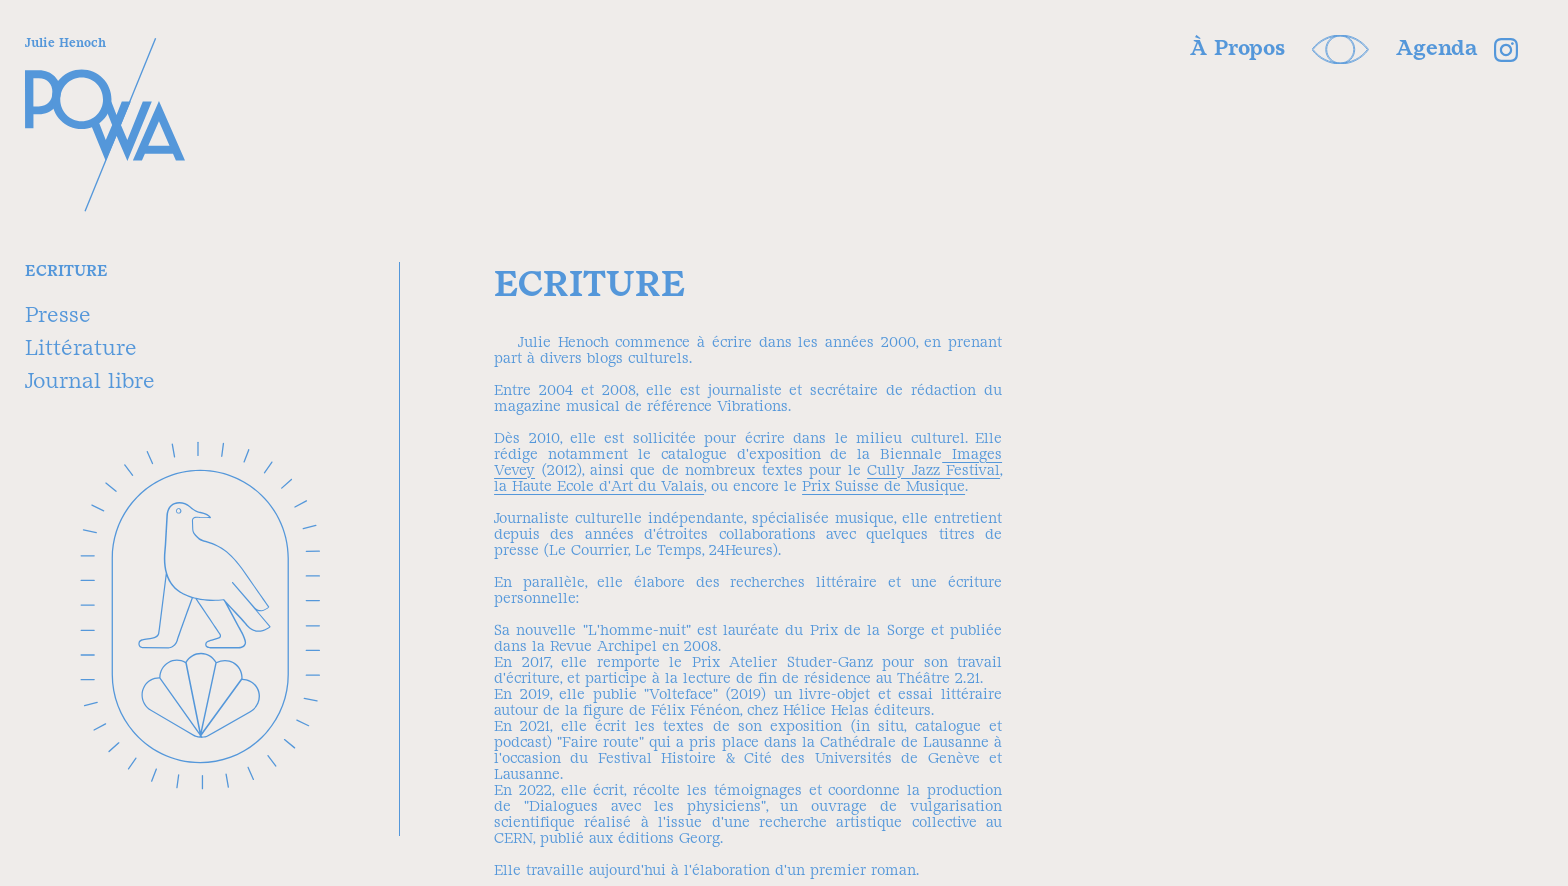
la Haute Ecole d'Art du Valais (599, 486)
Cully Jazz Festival (933, 470)
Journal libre (90, 380)
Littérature (81, 347)
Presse (58, 314)
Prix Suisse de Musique (883, 486)
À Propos (1237, 47)
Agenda (1437, 47)
